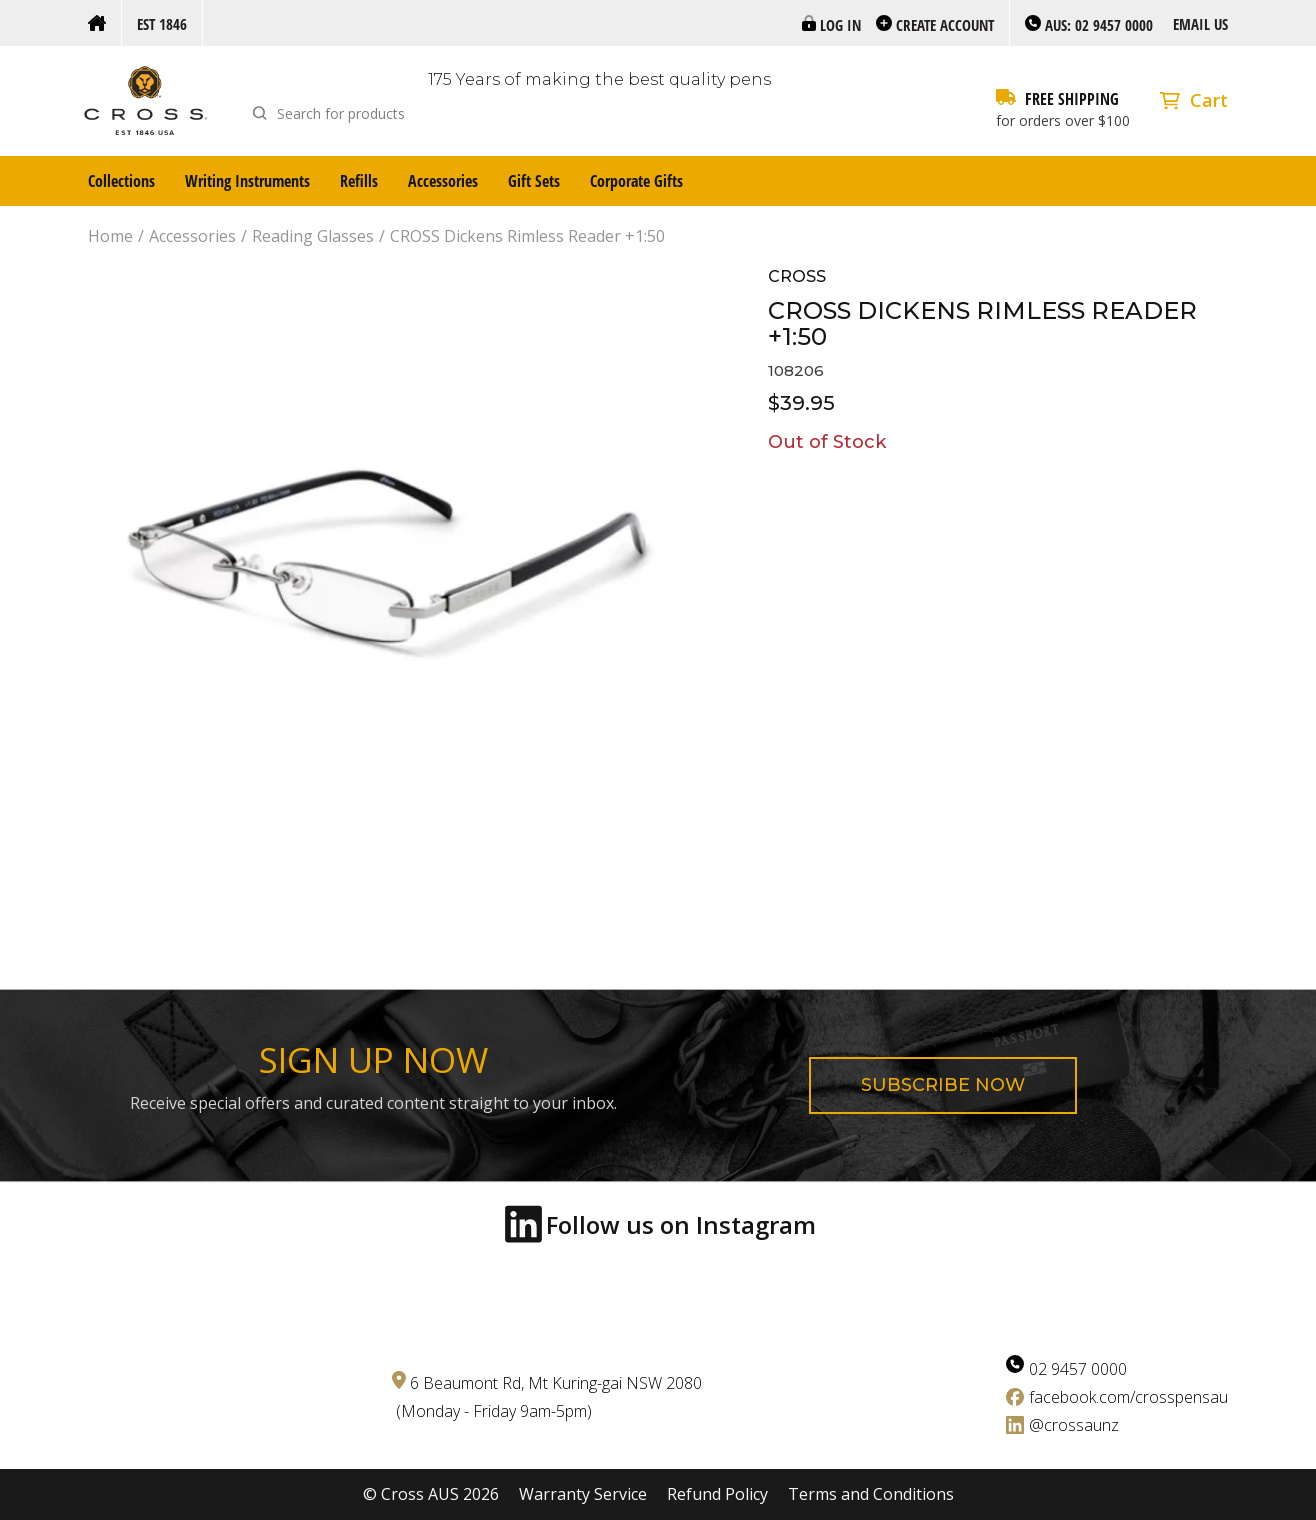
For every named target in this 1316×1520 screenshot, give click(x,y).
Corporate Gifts (636, 181)
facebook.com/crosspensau (1128, 1397)
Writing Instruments (247, 181)
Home (110, 236)
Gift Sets (534, 181)
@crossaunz (1074, 1425)
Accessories (443, 181)
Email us (1200, 24)
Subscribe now (943, 1085)
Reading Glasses (313, 236)
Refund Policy (717, 1494)
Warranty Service (583, 1494)
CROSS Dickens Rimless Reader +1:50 (527, 236)
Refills (359, 181)
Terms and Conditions (871, 1494)
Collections (121, 181)
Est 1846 (162, 24)
